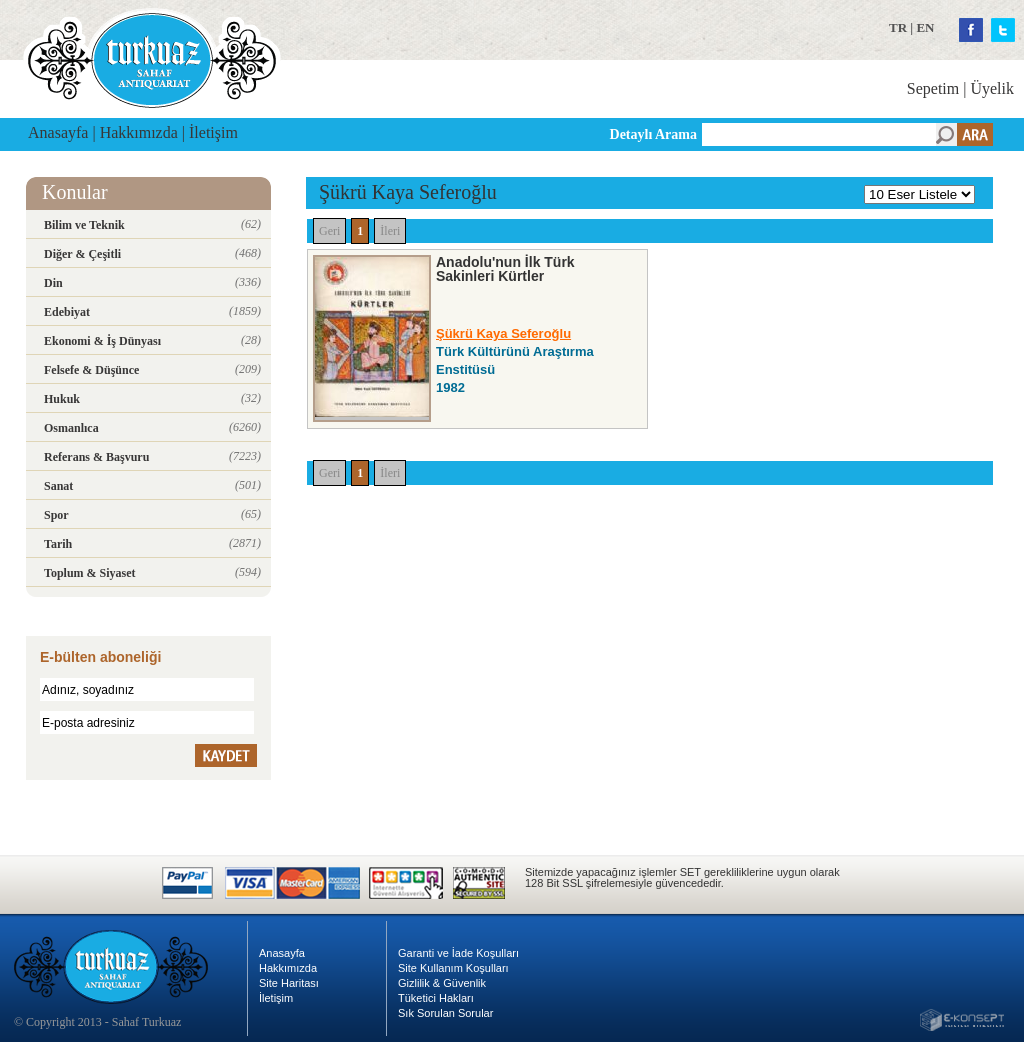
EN (925, 27)
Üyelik (992, 88)
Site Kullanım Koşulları (453, 968)
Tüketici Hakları (436, 998)
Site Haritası (289, 983)
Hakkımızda (139, 132)
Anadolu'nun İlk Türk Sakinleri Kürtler (505, 269)
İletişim (213, 132)
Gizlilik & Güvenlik (442, 983)
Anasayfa (58, 132)
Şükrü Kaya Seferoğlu (503, 333)
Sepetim (933, 88)
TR (898, 27)
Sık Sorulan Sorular (445, 1013)
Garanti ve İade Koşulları (458, 953)
